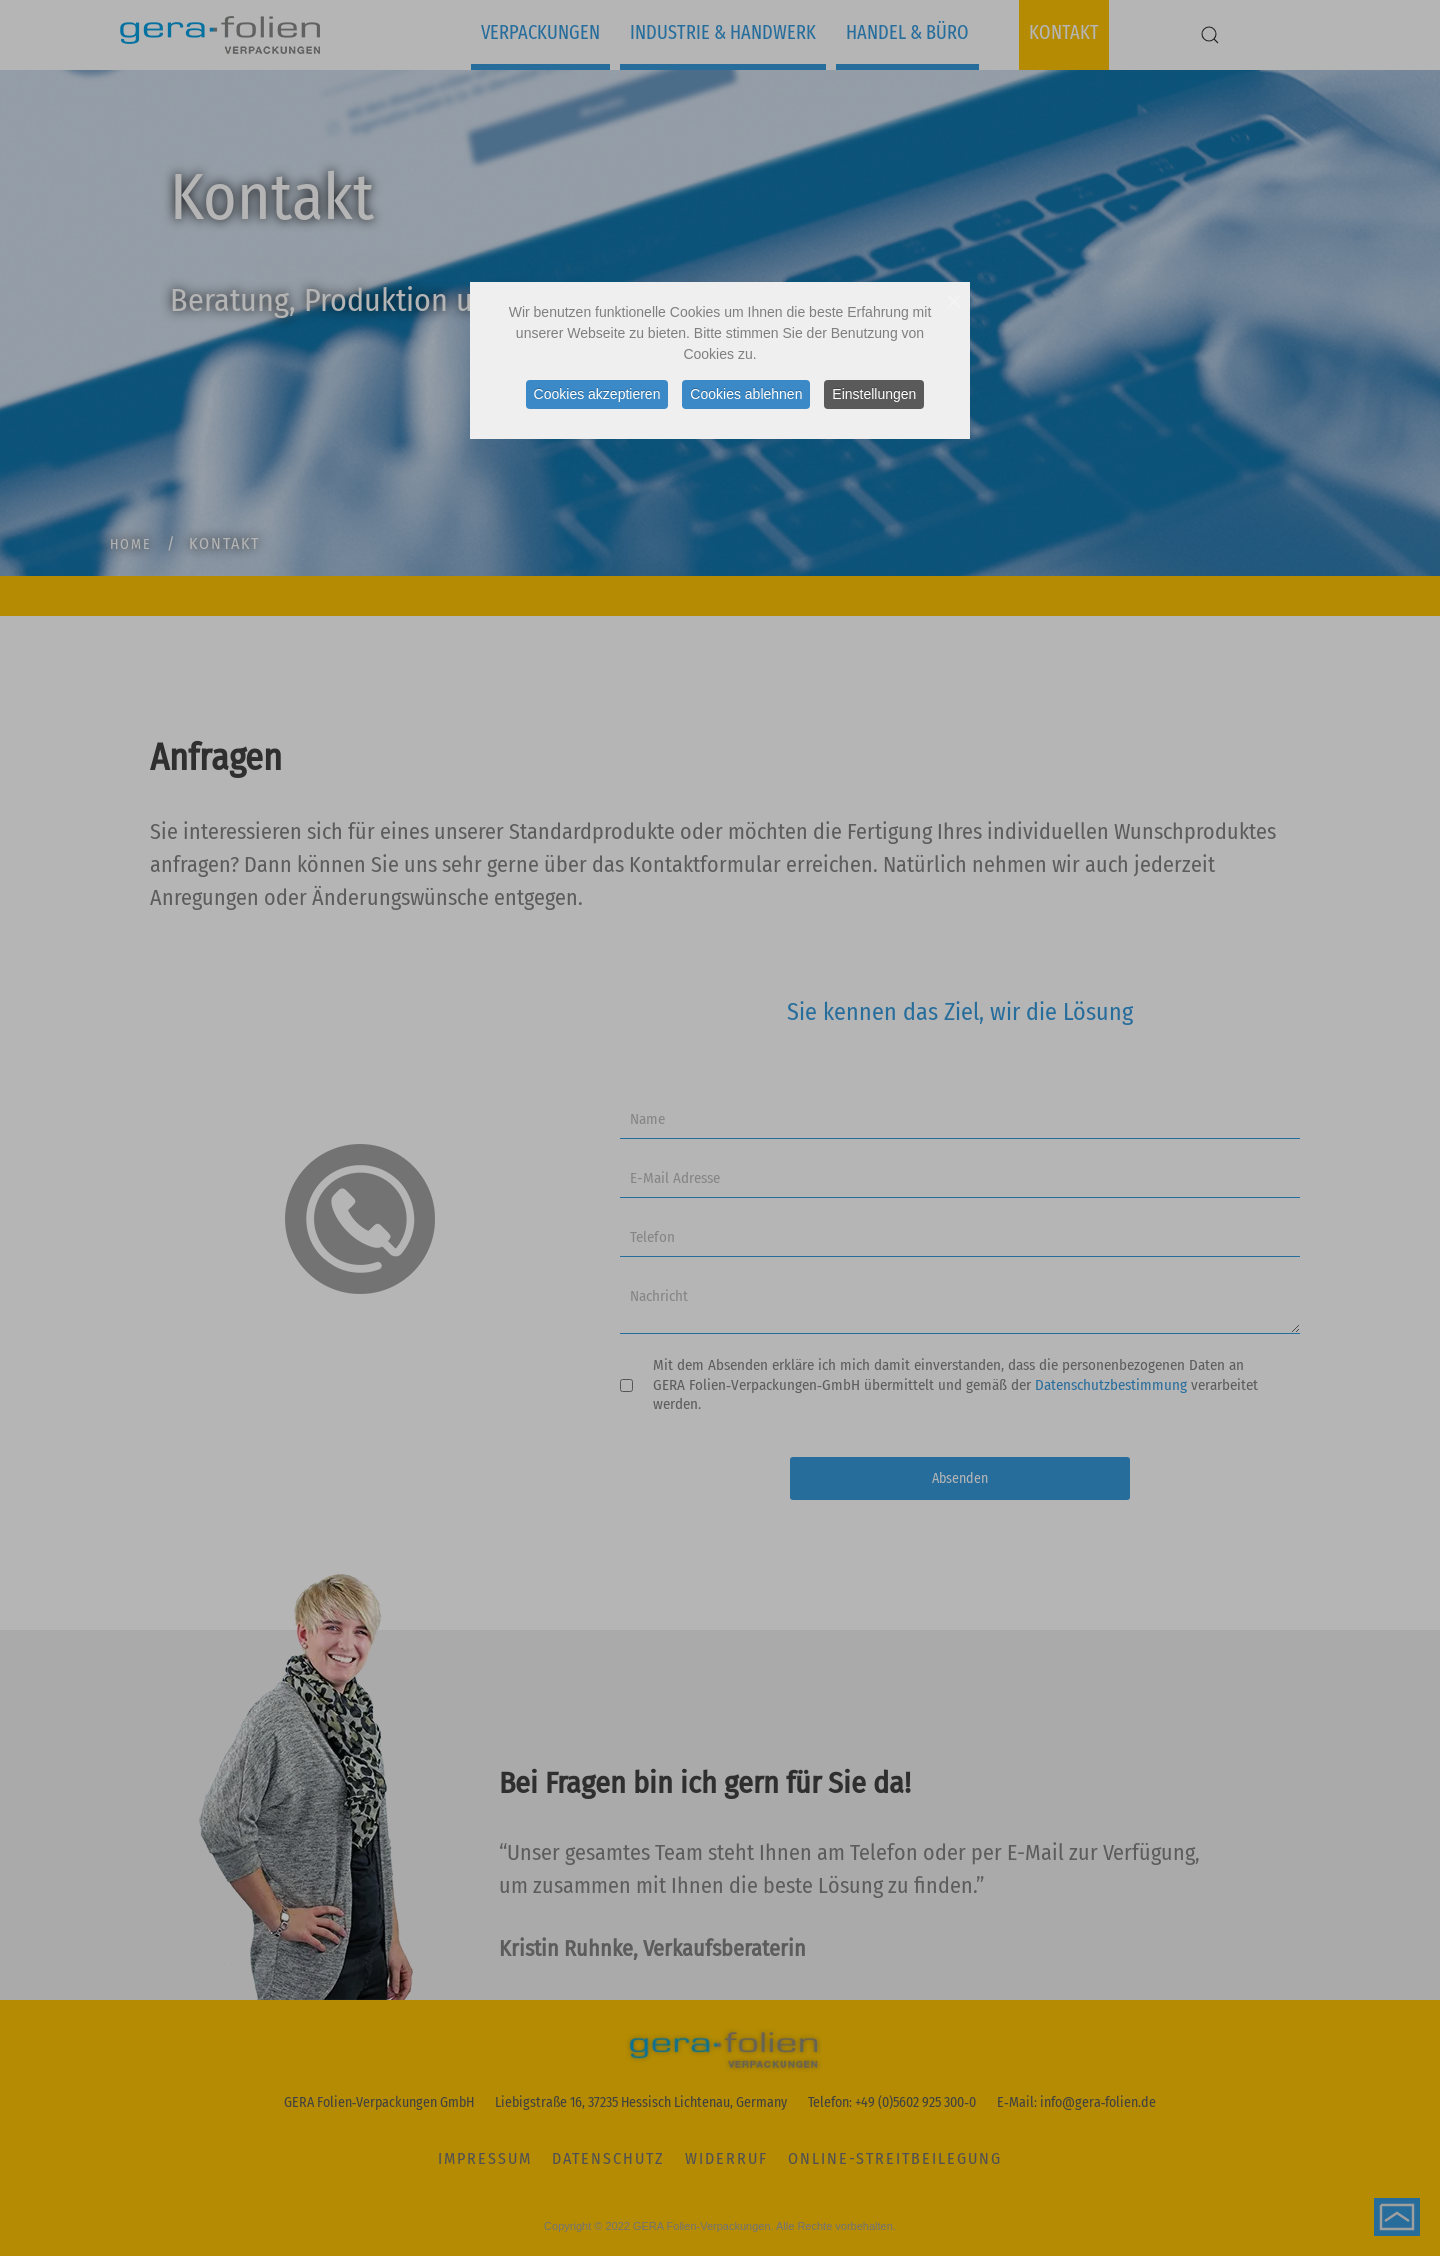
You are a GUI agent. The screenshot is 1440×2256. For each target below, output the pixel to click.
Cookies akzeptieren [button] (597, 394)
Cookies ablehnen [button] (746, 394)
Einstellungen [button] (874, 394)
